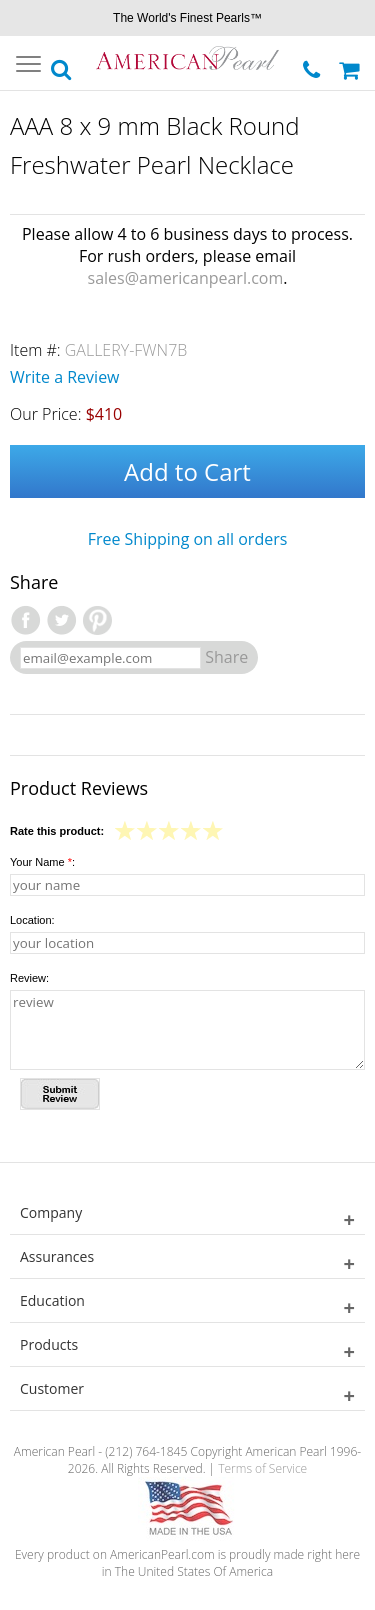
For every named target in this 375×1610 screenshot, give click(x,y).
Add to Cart (187, 471)
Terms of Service (262, 1468)
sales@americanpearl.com (186, 278)
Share (226, 657)
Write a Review (65, 377)
